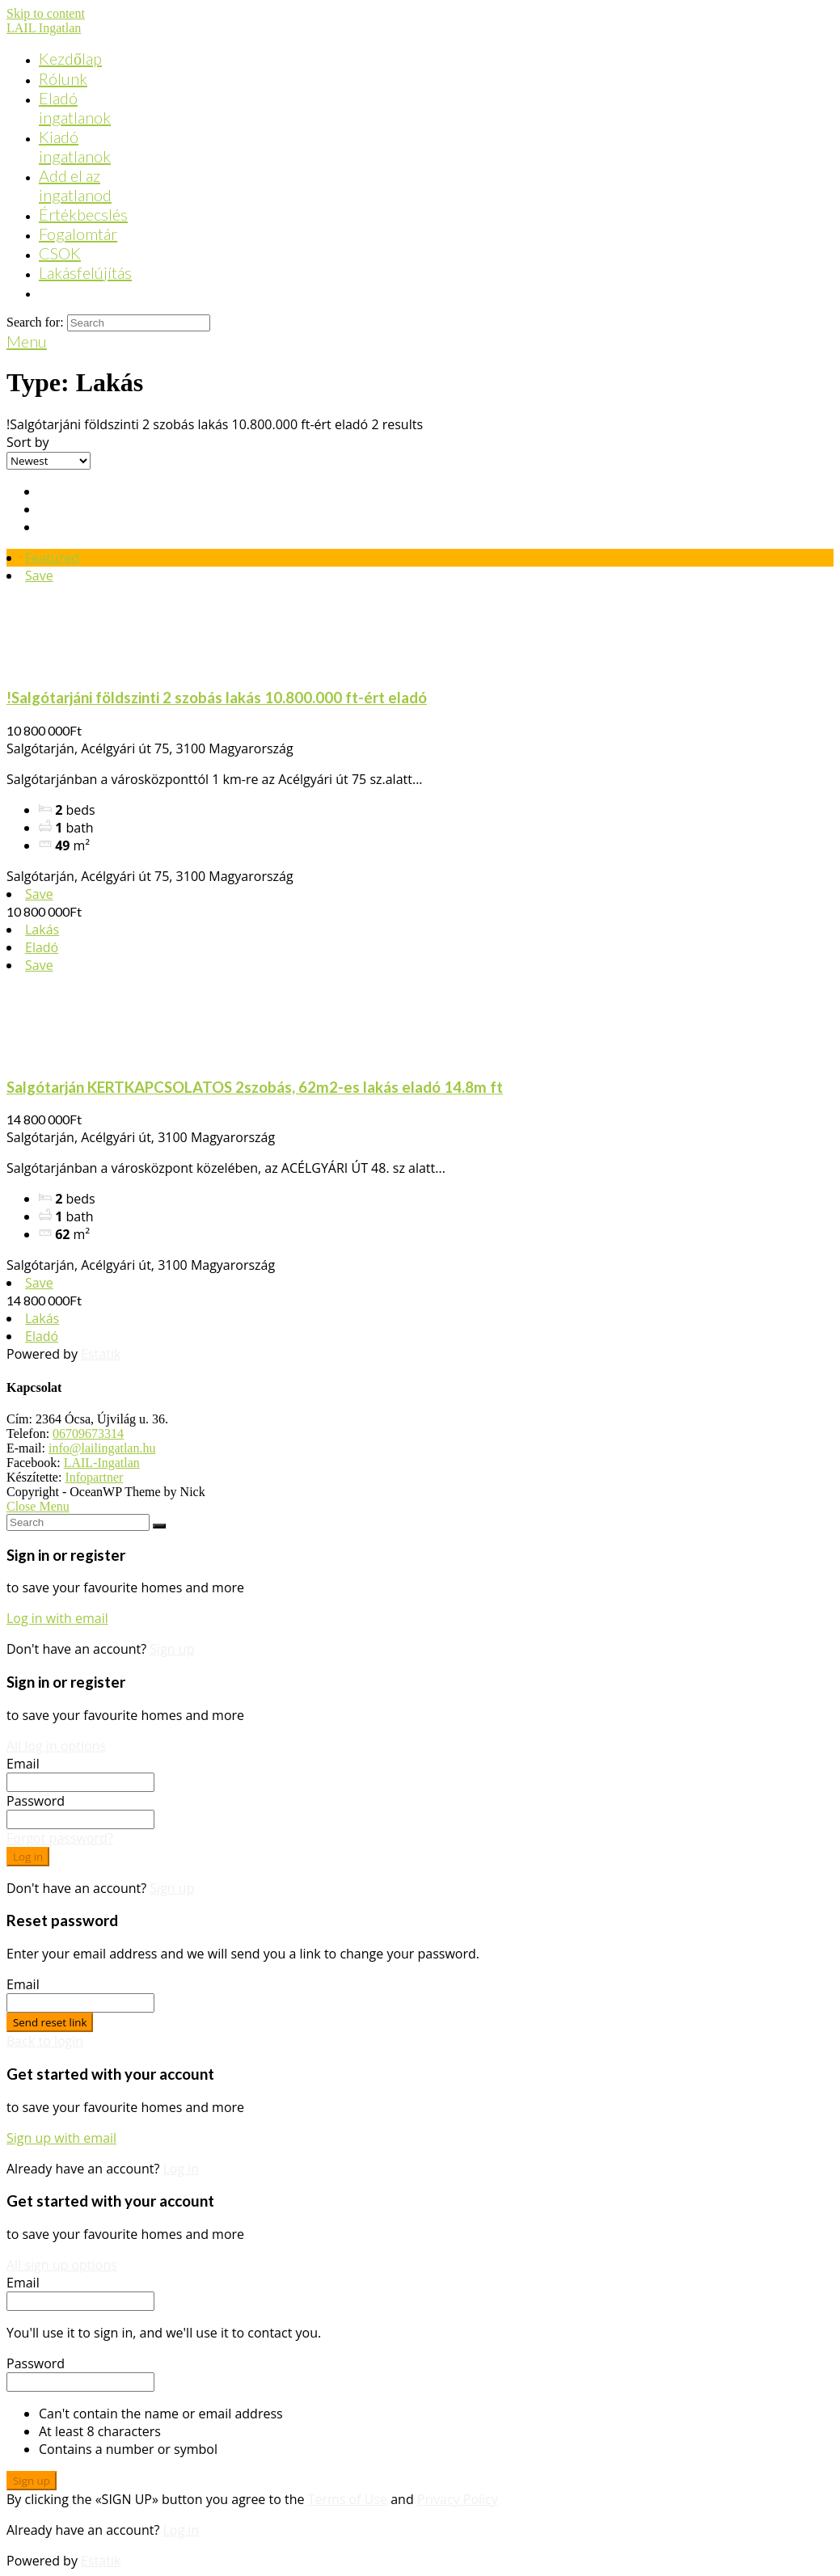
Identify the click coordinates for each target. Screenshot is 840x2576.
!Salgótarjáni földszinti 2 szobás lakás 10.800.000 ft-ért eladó (216, 697)
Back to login (44, 2041)
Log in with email (57, 1618)
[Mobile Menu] (26, 341)
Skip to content (45, 13)
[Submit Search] (159, 1526)
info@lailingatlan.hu (102, 1448)
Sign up (172, 1649)
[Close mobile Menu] (38, 1506)
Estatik (100, 1354)
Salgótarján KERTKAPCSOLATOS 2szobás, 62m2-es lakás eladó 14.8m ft (254, 1087)
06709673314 (88, 1433)
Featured (52, 558)
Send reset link (50, 2022)
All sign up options (61, 2265)
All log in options (56, 1746)
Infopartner (94, 1477)
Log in (28, 1856)
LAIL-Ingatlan (102, 1462)
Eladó (41, 947)
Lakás (42, 929)
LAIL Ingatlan (43, 28)
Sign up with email (61, 2138)
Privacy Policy (457, 2499)
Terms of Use (347, 2499)
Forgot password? (59, 1838)
